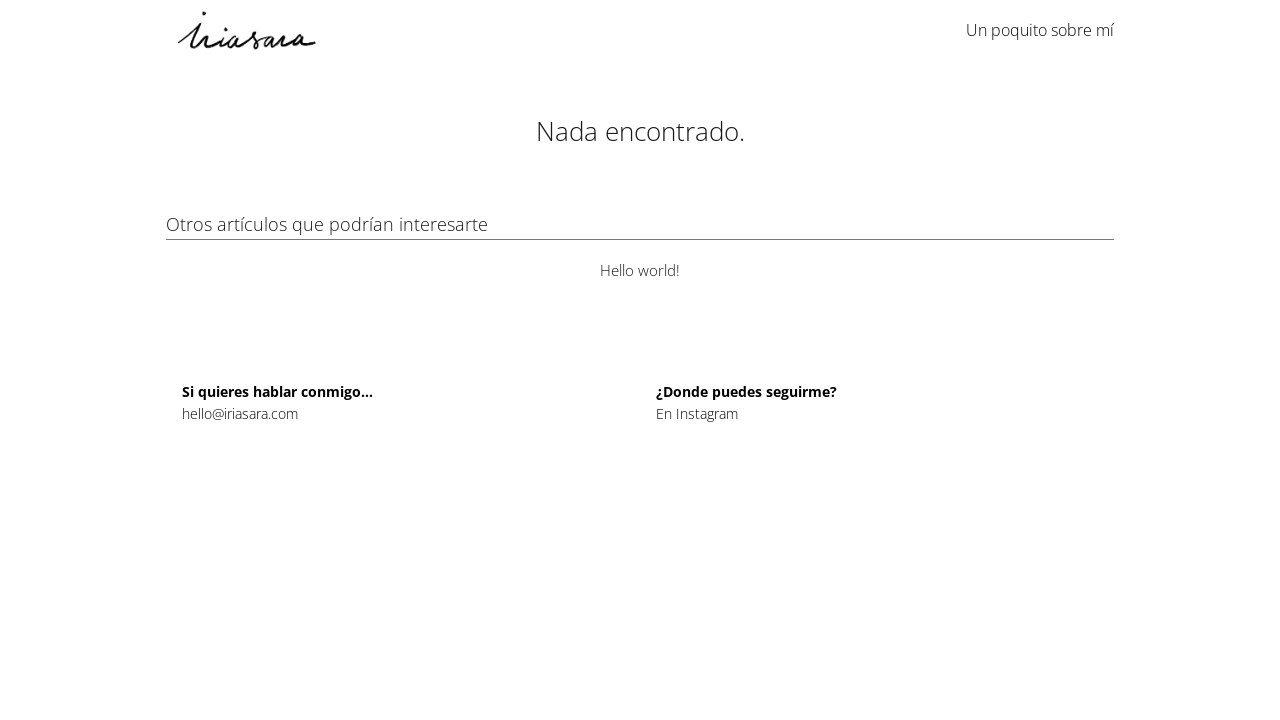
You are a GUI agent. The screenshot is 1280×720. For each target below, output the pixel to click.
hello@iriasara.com (240, 413)
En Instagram (697, 413)
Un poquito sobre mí (1040, 30)
